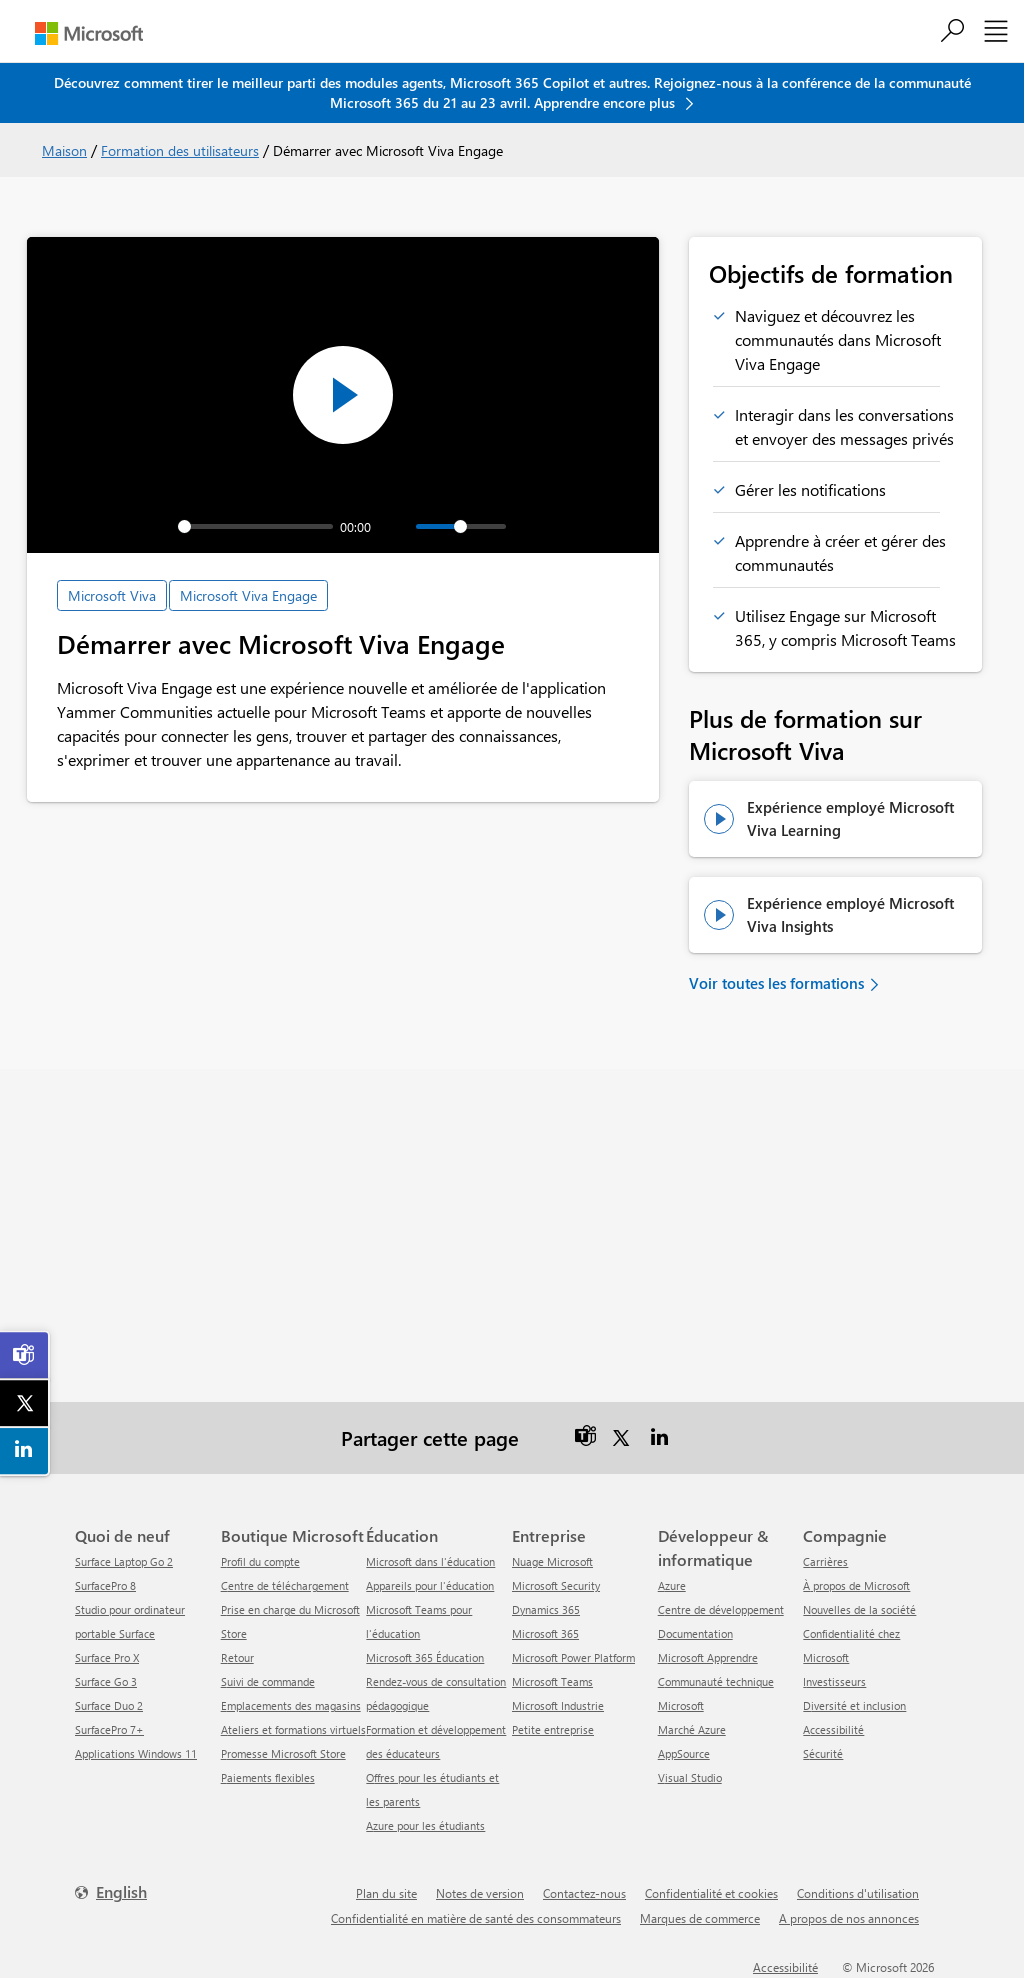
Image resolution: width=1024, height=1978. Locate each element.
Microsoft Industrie (558, 1705)
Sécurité (823, 1753)
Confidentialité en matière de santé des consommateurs (476, 1918)
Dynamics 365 (546, 1609)
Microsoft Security (556, 1585)
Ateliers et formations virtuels (293, 1729)
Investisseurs (834, 1681)
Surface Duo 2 (109, 1705)
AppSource (684, 1753)
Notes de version (480, 1893)
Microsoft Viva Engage (248, 595)
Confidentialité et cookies (711, 1893)
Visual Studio (690, 1777)
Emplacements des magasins (291, 1705)
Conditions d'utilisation (858, 1893)
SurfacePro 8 (105, 1585)
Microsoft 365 (545, 1633)
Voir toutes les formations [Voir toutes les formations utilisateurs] (776, 983)
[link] (25, 1355)
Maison (64, 150)
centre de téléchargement (285, 1585)
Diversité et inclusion (854, 1705)
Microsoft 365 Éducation (425, 1657)
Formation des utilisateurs (180, 150)
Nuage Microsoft (552, 1561)
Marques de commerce (700, 1918)
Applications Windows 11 (136, 1753)
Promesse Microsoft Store (283, 1753)
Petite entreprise (553, 1729)
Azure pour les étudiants (425, 1825)
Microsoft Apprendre (708, 1657)
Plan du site (386, 1893)
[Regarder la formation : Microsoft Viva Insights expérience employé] (720, 915)
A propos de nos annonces (849, 1918)
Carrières (825, 1561)
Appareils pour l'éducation (430, 1585)
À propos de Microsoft (856, 1585)
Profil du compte (260, 1561)
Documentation (695, 1633)
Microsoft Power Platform (573, 1657)
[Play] (122, 527)
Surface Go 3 (106, 1681)
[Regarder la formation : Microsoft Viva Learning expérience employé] (720, 819)
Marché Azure (692, 1729)
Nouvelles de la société (859, 1609)
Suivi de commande (268, 1681)
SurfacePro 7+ (109, 1729)
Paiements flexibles (268, 1777)
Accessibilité (833, 1729)
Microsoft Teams (552, 1681)
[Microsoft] (89, 33)
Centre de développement (721, 1609)
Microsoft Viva (112, 595)
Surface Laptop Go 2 (124, 1561)
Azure (672, 1585)
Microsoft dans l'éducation (430, 1561)
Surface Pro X (107, 1657)
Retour (237, 1657)
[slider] (255, 526)
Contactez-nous (584, 1893)
